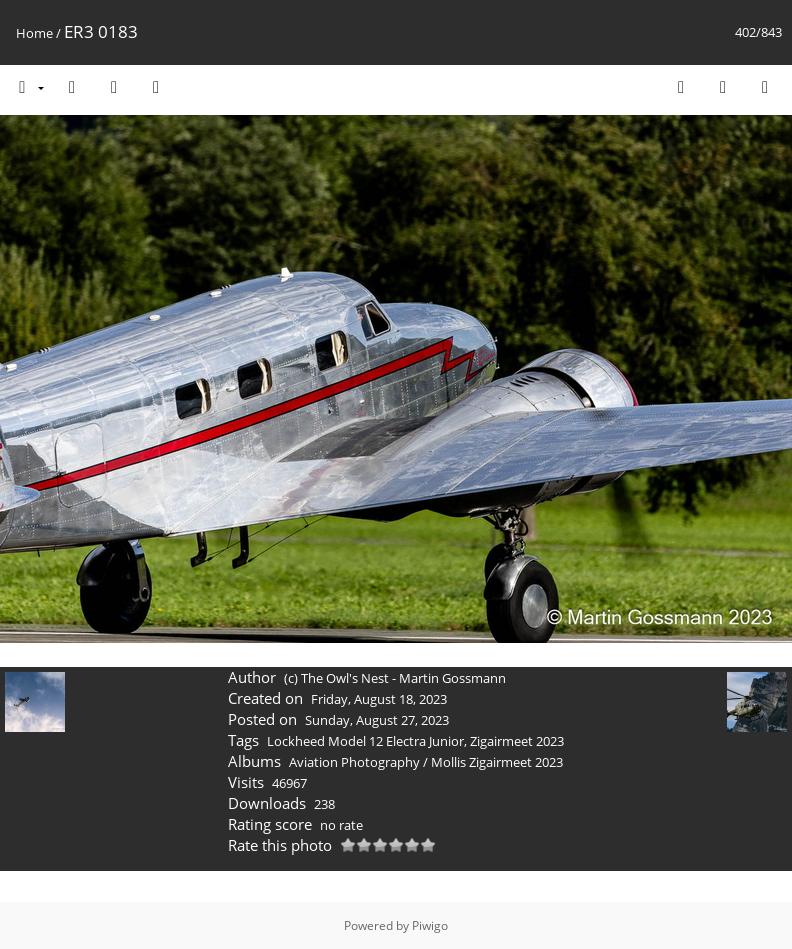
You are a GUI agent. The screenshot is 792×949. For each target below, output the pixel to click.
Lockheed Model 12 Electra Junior (365, 741)
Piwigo (430, 925)
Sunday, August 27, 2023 (377, 720)
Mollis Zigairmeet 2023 (497, 762)
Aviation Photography (354, 762)
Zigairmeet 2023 (517, 741)
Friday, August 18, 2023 (379, 699)
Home (34, 33)
